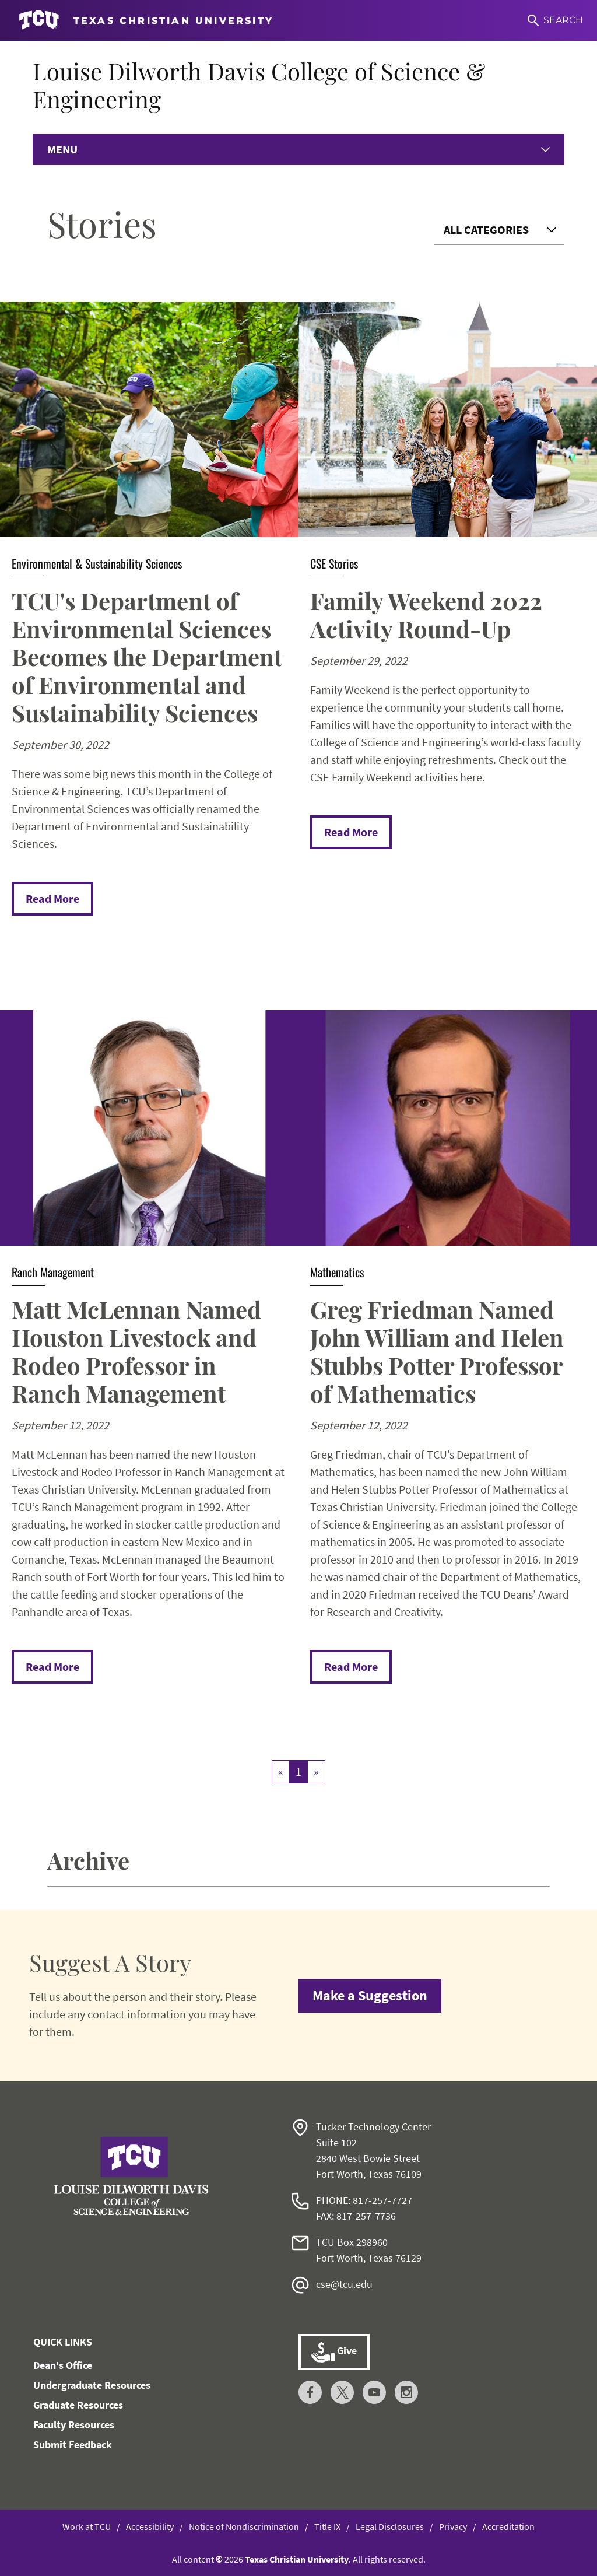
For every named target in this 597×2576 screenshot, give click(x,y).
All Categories (486, 229)
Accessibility (150, 2526)
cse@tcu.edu (344, 2284)
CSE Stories (334, 563)
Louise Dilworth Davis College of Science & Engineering (259, 84)
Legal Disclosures (390, 2526)
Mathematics (337, 1272)
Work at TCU (86, 2526)
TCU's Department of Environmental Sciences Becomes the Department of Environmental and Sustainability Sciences (147, 656)
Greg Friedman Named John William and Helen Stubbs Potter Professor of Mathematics (437, 1351)
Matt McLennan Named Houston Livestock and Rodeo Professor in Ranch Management (136, 1351)
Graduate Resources (78, 2405)
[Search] (555, 20)
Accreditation (508, 2526)
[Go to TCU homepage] (146, 20)
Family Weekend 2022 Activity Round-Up (426, 614)
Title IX (327, 2526)
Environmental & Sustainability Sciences (97, 563)
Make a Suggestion (369, 1995)
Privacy (453, 2526)
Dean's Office (62, 2365)
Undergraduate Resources (91, 2385)
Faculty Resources (73, 2424)
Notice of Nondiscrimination (244, 2526)
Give (334, 2352)
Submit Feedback (72, 2444)
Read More (52, 898)
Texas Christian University (297, 2559)
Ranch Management (53, 1272)
